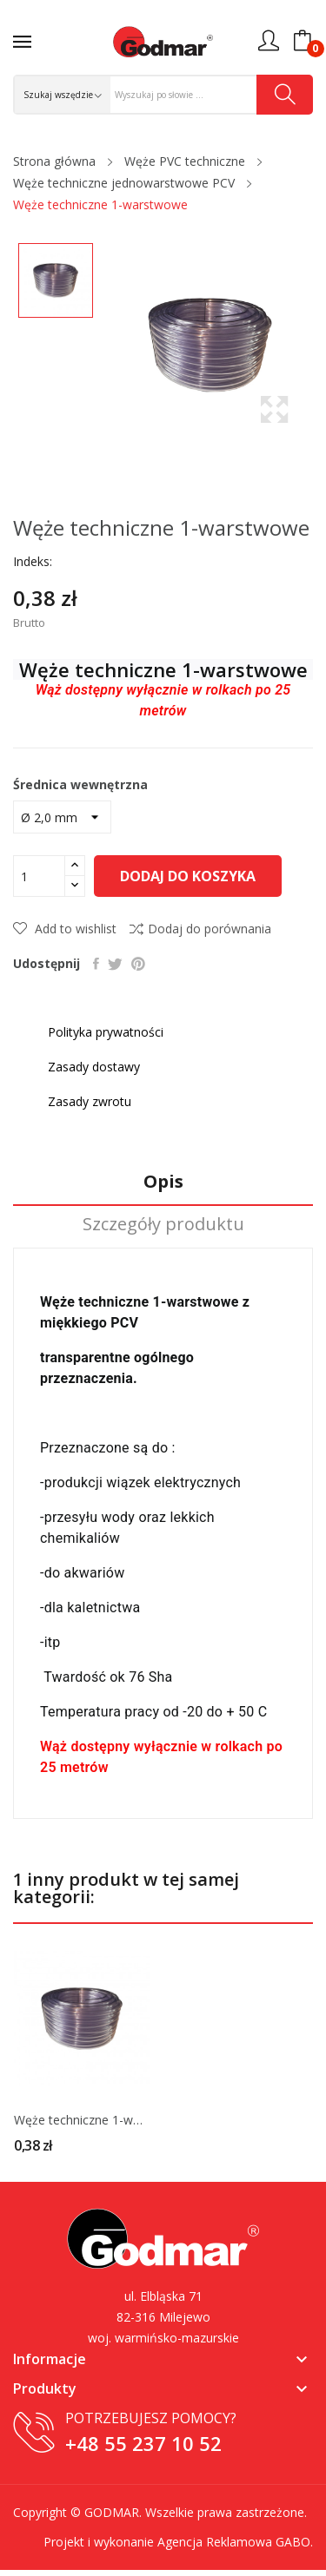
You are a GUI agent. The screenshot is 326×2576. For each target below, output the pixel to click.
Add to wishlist (64, 928)
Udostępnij (96, 964)
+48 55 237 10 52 (143, 2443)
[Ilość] (39, 876)
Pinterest (138, 964)
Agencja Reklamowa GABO (233, 2541)
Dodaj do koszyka (188, 876)
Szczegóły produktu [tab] (163, 1224)
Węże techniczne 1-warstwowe (82, 2120)
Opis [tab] (163, 1182)
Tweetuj (115, 964)
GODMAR (111, 2512)
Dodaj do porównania (200, 928)
